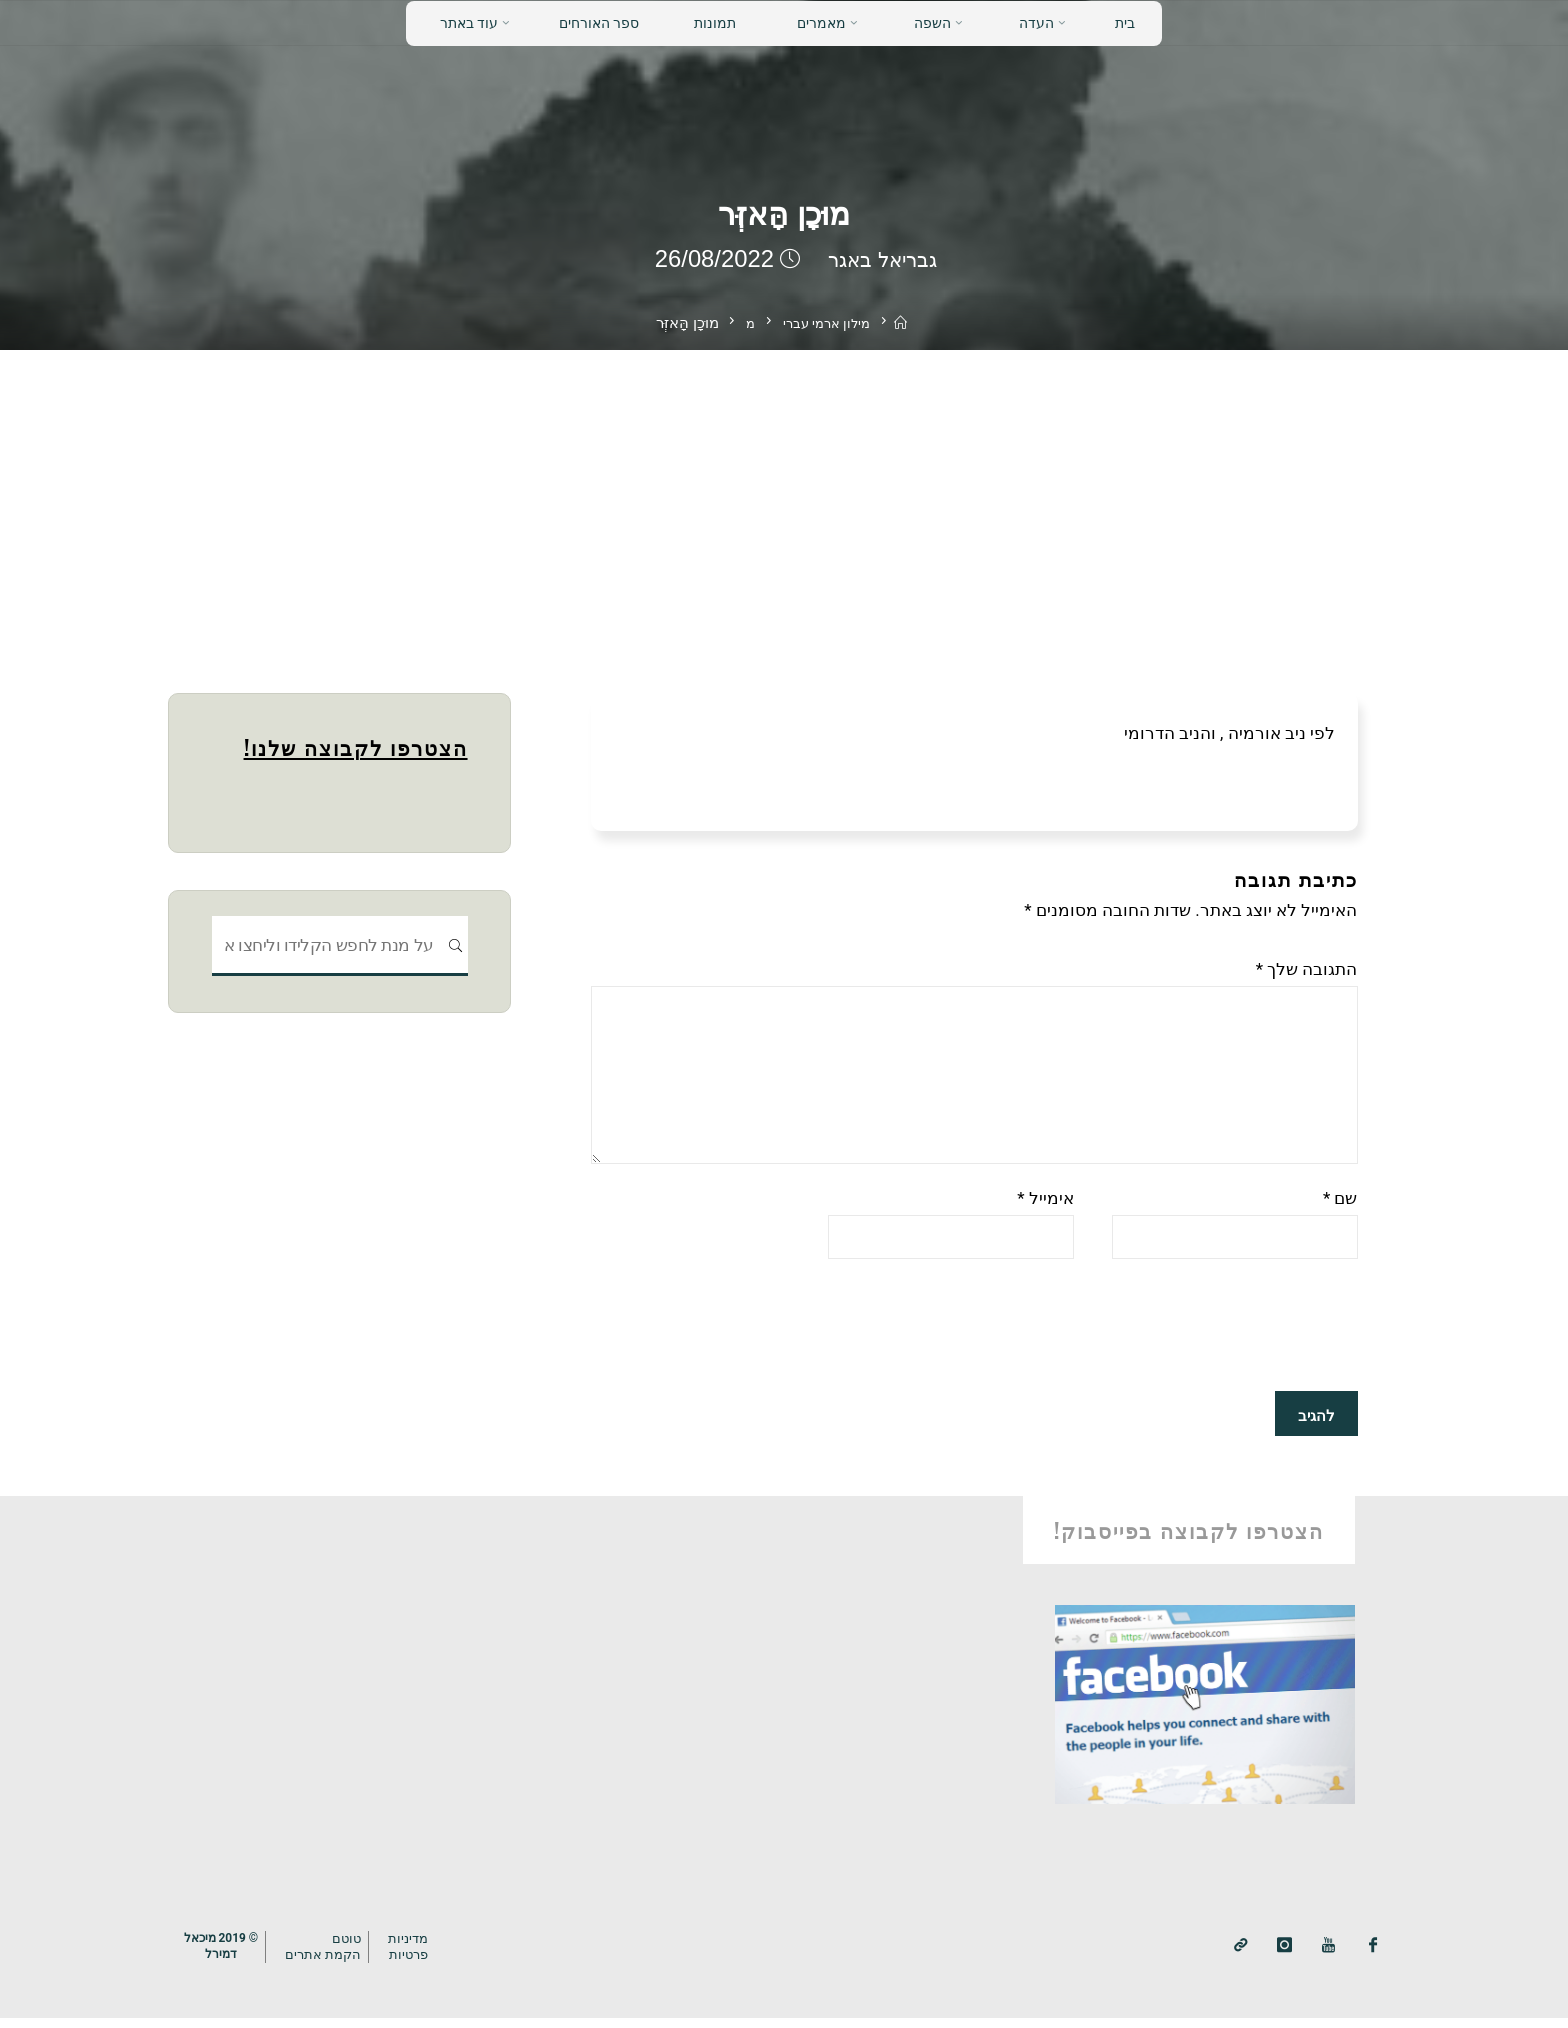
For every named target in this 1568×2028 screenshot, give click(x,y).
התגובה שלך (1307, 969)
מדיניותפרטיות (420, 1956)
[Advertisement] (784, 500)
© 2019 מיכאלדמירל (224, 1956)
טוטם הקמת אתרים (332, 1956)
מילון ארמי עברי (826, 323)
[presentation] (1206, 1338)
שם (1340, 1208)
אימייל (1045, 1208)
